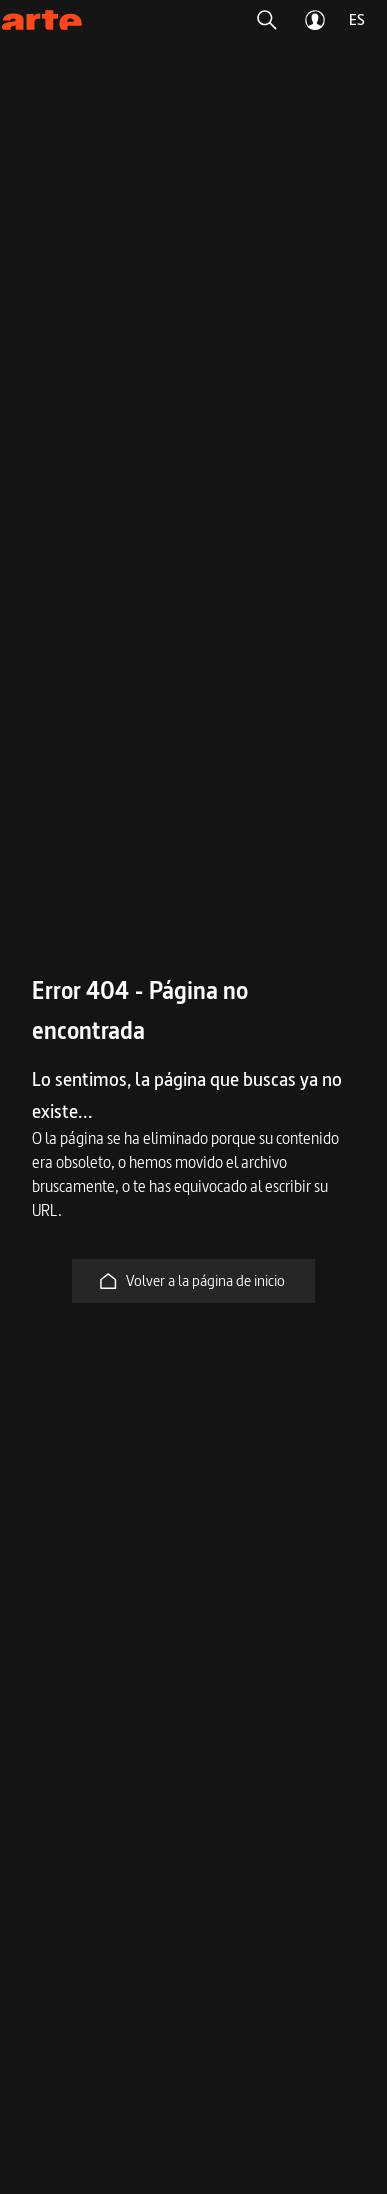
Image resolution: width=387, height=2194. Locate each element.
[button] (267, 20)
